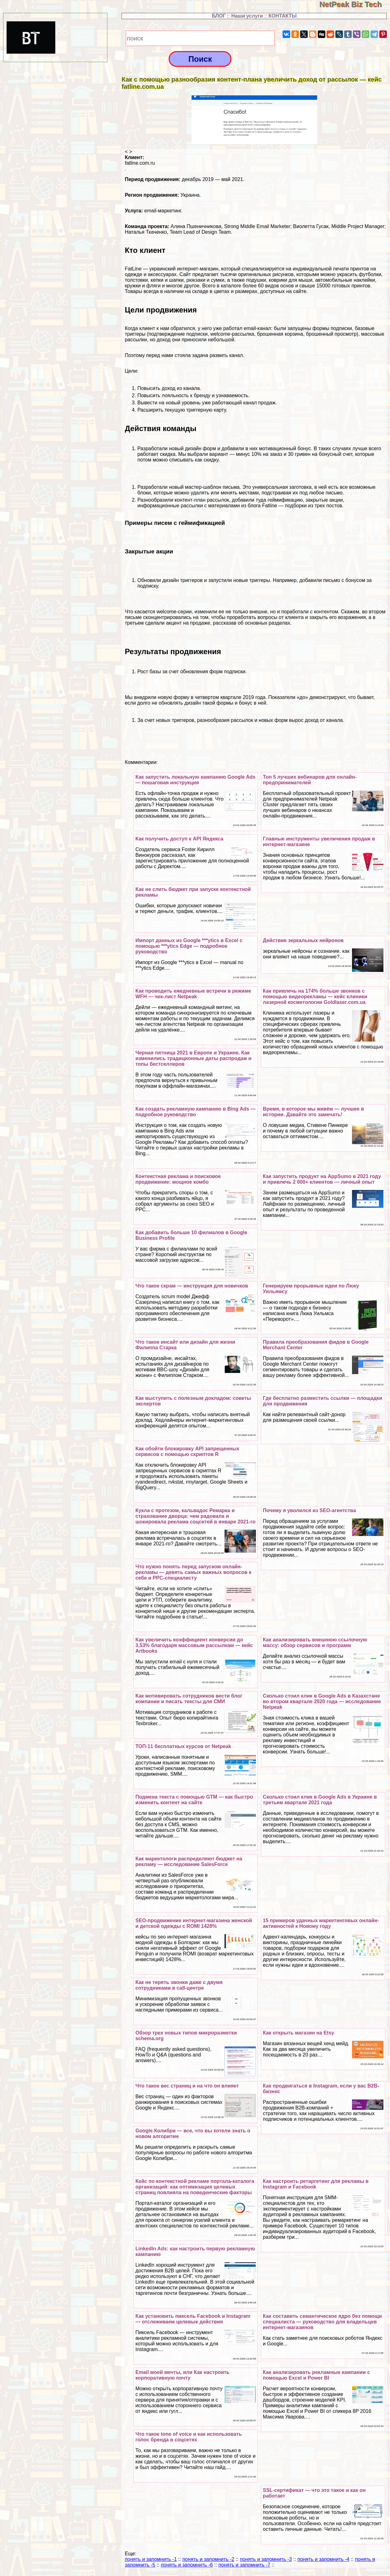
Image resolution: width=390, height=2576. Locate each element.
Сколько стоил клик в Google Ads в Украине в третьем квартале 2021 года (320, 1799)
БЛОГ (219, 16)
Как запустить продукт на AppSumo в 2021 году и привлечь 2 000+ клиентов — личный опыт (322, 1179)
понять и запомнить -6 (187, 2565)
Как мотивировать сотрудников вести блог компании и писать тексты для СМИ (188, 1698)
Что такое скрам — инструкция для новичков (191, 1285)
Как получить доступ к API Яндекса (179, 838)
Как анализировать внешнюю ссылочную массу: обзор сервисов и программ (315, 1642)
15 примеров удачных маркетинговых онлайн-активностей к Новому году (321, 1923)
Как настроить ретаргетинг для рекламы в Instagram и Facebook (316, 2184)
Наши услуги (247, 16)
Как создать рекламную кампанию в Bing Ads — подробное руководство (195, 1111)
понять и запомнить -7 (244, 2565)
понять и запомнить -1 (150, 2559)
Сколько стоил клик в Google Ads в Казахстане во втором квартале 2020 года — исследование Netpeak (322, 1701)
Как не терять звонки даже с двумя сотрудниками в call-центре (179, 1985)
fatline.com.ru (140, 163)
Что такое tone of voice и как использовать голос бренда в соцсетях (188, 2436)
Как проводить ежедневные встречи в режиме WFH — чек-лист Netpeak (193, 993)
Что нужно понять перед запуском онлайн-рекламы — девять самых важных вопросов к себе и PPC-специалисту (193, 1572)
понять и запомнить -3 (266, 2559)
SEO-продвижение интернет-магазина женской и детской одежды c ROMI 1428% (193, 1923)
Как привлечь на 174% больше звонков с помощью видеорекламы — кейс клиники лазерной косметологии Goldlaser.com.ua (315, 996)
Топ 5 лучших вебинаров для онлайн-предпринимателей (310, 779)
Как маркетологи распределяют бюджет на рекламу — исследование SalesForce (188, 1861)
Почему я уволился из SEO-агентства (309, 1510)
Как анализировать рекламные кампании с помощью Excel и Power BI (316, 2375)
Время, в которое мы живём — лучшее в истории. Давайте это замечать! (313, 1111)
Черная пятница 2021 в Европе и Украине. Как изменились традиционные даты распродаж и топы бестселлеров (193, 1058)
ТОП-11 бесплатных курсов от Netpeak (183, 1746)
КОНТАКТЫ (282, 16)
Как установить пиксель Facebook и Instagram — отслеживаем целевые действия (192, 2318)
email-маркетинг (162, 210)
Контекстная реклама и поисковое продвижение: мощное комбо (178, 1179)
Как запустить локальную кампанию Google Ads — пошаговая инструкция (195, 779)
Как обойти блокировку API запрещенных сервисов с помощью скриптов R (187, 1451)
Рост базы (149, 671)
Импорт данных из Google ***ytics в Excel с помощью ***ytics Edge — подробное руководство (188, 946)
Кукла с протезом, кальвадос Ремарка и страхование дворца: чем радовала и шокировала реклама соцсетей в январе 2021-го (195, 1516)
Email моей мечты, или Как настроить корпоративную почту (182, 2375)
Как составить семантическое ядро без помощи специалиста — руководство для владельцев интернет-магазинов (322, 2321)
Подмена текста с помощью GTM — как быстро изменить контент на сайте (194, 1799)
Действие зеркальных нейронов (303, 940)
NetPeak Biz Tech (354, 4)
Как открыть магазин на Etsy (298, 2032)
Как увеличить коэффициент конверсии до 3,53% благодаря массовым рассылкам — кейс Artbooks (194, 1645)
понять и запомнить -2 (208, 2559)
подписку (147, 586)
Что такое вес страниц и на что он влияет (187, 2085)
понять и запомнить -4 (323, 2559)
